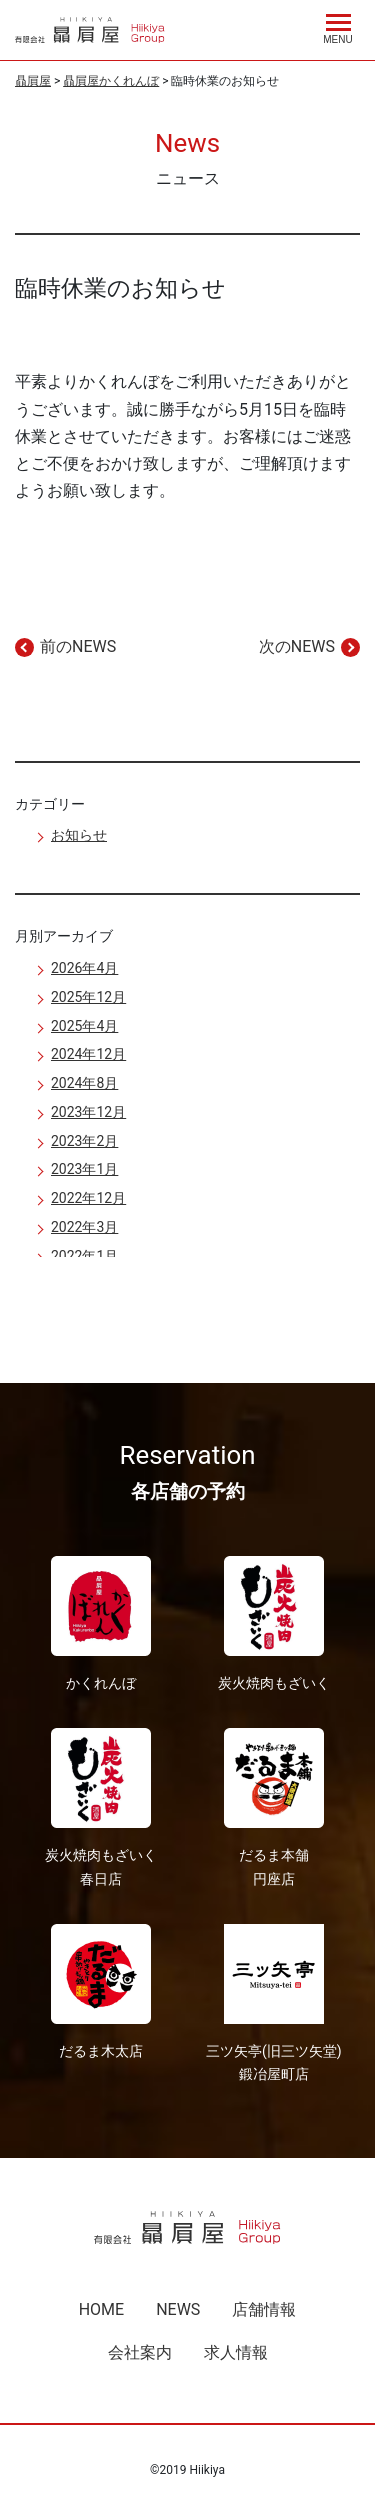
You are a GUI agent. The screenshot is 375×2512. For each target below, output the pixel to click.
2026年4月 (84, 968)
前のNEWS (78, 646)
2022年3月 (84, 1227)
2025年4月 (84, 1026)
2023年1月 (84, 1169)
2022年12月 (88, 1198)
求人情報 (236, 2352)
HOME (101, 2309)
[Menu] (338, 26)
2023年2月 (84, 1141)
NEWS (178, 2309)
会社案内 (140, 2352)
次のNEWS (297, 646)
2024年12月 (88, 1054)
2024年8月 (84, 1083)
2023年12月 (88, 1112)
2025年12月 (88, 997)
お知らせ (79, 835)
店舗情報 (264, 2309)
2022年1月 (84, 1256)
